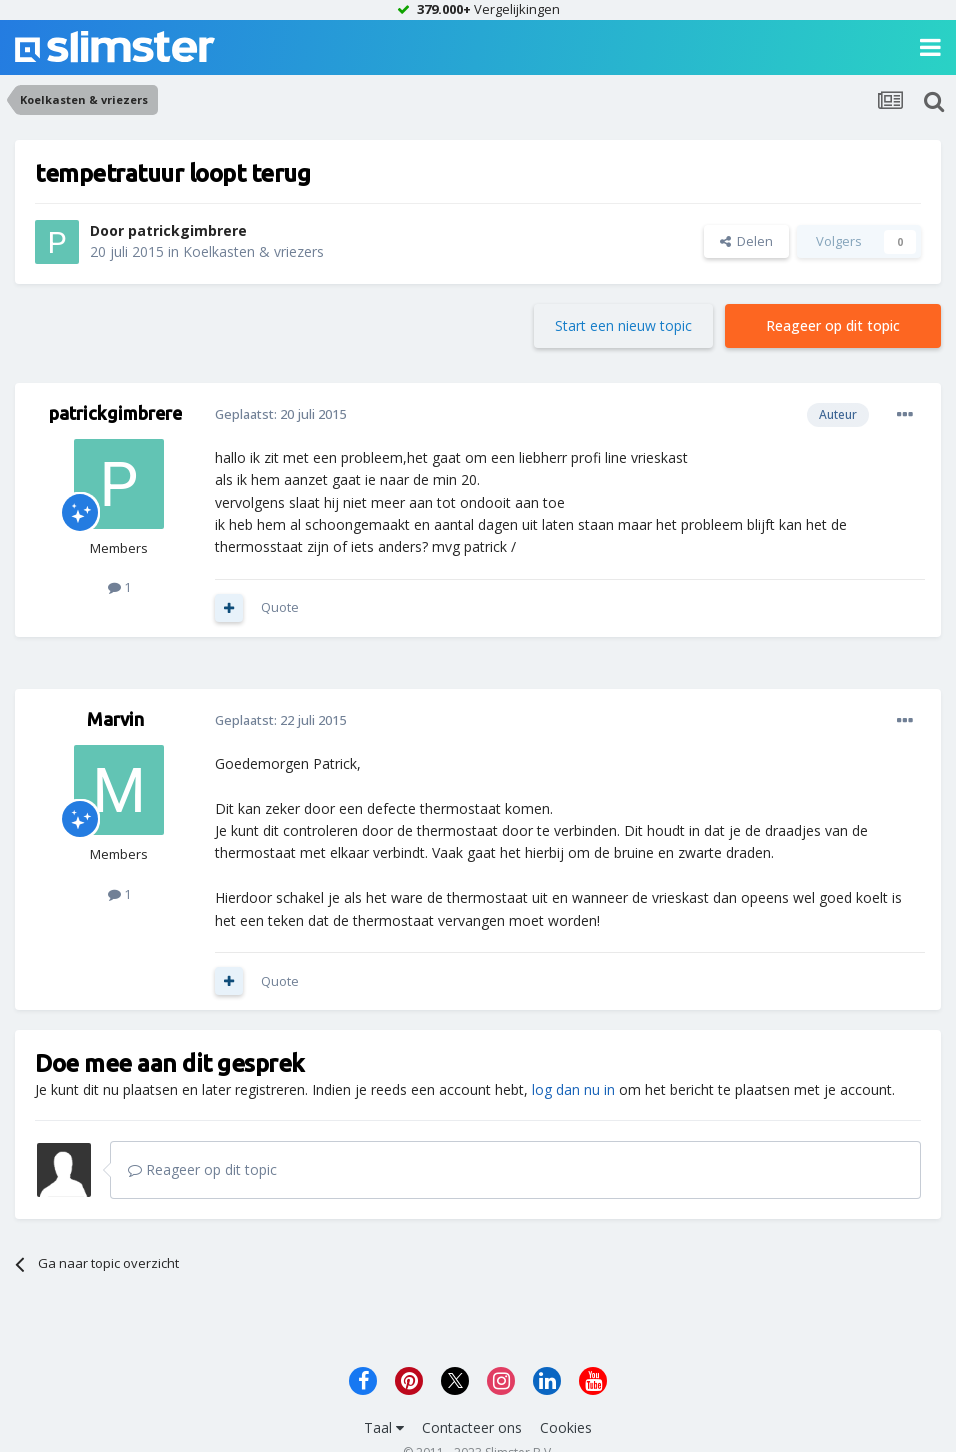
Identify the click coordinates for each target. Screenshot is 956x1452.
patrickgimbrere (187, 230)
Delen (746, 241)
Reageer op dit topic (833, 325)
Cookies (566, 1427)
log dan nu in (573, 1089)
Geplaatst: (280, 414)
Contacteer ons (472, 1427)
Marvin (115, 719)
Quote (280, 607)
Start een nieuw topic (623, 325)
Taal (384, 1427)
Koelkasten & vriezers (253, 251)
